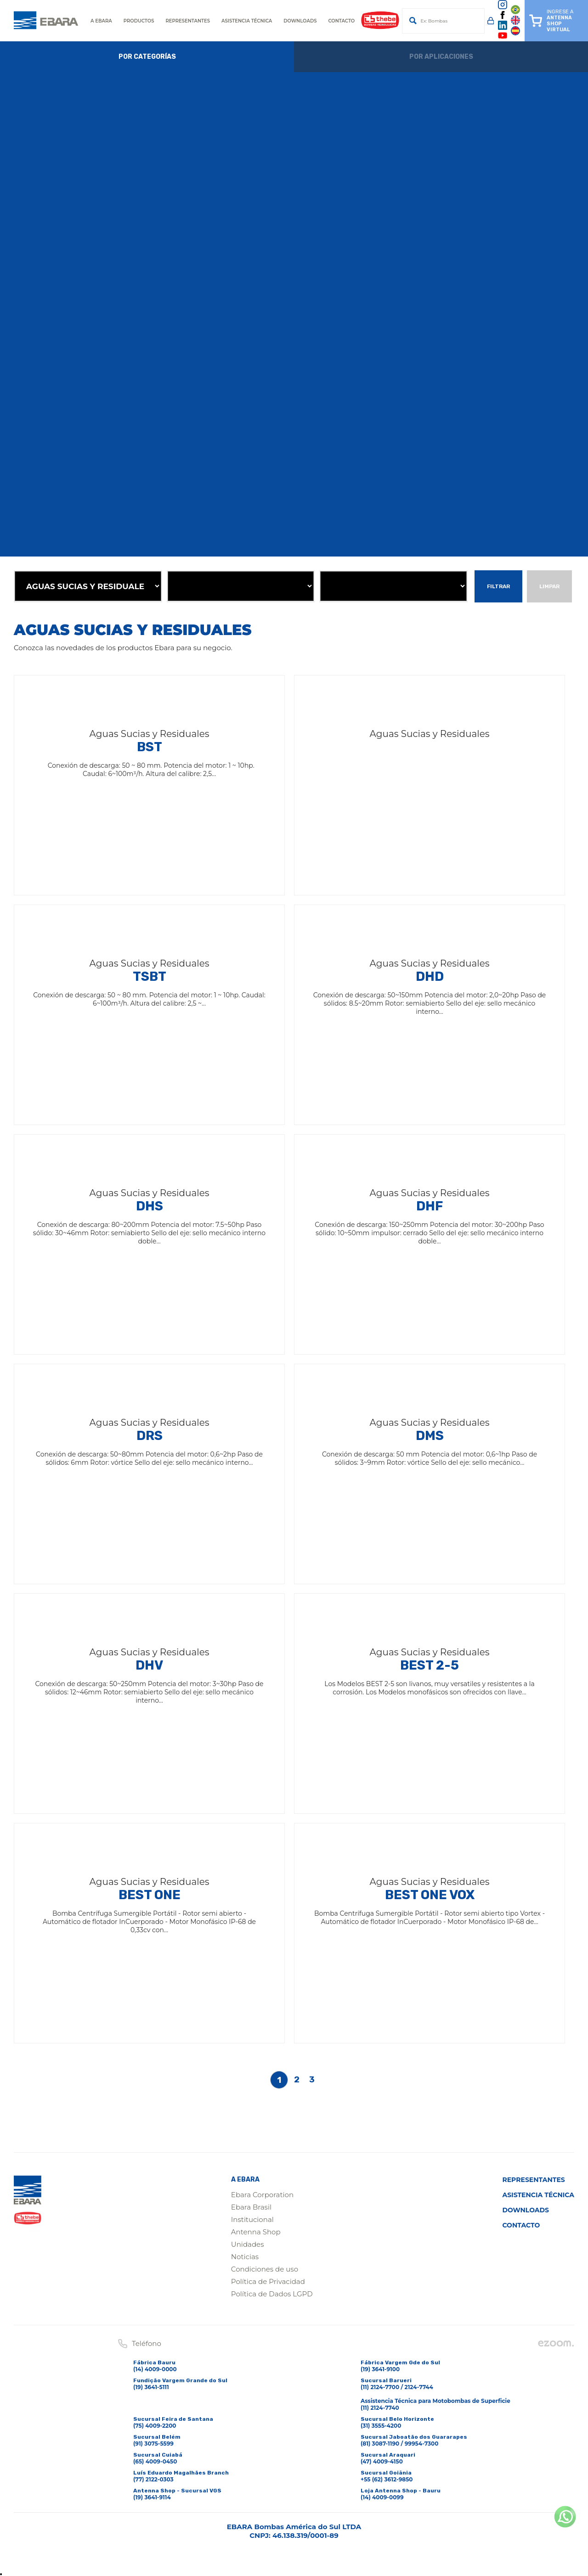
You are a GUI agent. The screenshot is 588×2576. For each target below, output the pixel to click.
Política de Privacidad (268, 2281)
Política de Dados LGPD (272, 2293)
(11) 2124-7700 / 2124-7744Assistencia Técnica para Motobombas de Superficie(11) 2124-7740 (435, 2397)
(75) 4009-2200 (154, 2425)
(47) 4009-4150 (382, 2461)
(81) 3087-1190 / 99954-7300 (399, 2443)
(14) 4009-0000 (155, 2369)
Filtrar (498, 586)
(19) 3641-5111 (151, 2387)
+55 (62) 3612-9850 (387, 2479)
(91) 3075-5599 (153, 2443)
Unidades (247, 2244)
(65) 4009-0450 (155, 2461)
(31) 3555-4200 (381, 2425)
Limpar (549, 586)
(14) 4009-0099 (382, 2497)
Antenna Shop (256, 2231)
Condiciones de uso (264, 2269)
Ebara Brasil (251, 2207)
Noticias (245, 2256)
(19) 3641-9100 (380, 2369)
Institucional (252, 2219)
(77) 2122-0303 (153, 2479)
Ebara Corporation (262, 2194)
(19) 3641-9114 (152, 2497)
